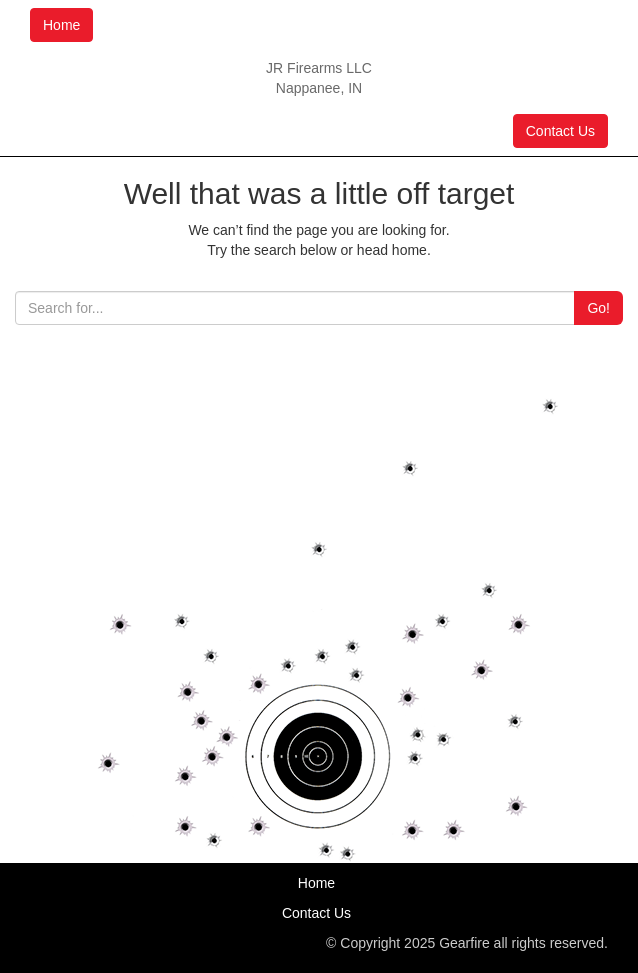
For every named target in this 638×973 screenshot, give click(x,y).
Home (61, 25)
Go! (598, 308)
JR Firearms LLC (319, 68)
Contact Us (560, 131)
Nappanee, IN (319, 88)
